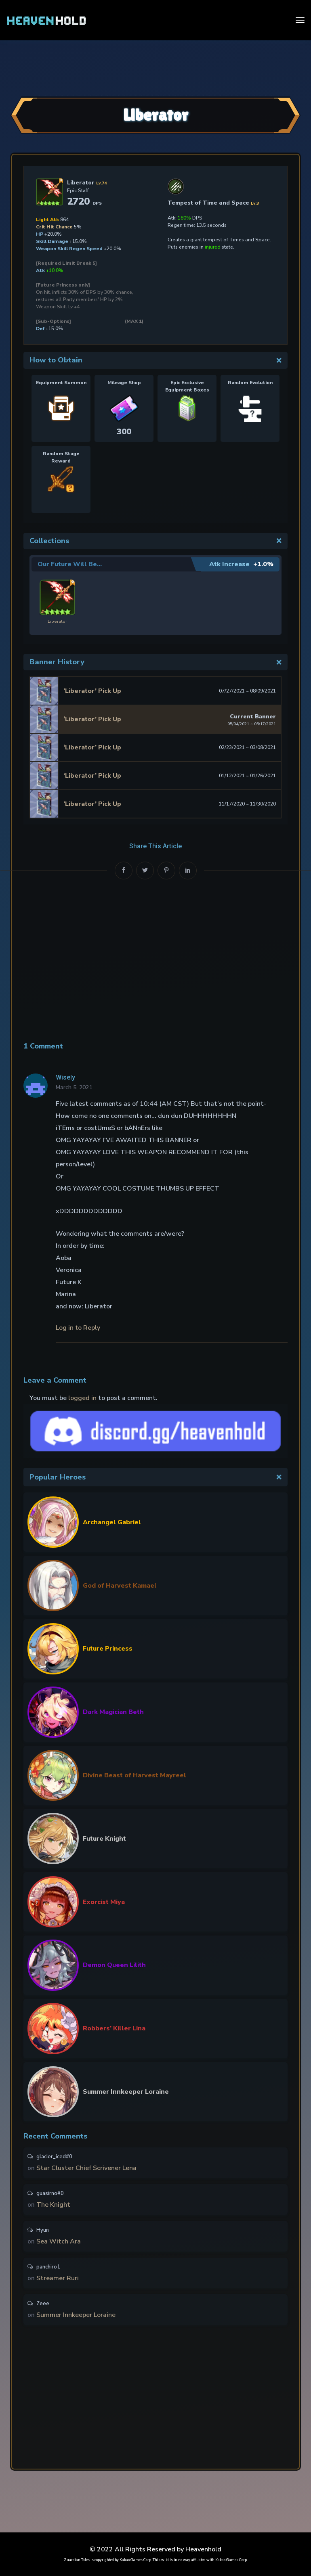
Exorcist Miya (104, 1901)
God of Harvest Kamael (120, 1585)
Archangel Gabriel (112, 1521)
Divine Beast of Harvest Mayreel (134, 1774)
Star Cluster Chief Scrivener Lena (86, 2168)
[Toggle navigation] (300, 20)
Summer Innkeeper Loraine (126, 2091)
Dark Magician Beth (113, 1711)
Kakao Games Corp (135, 2559)
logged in (82, 1397)
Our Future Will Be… (70, 564)
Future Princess (107, 1648)
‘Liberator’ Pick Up (92, 690)
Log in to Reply (78, 1327)
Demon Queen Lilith (114, 1964)
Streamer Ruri (57, 2280)
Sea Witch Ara (58, 2243)
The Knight (53, 2205)
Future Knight (104, 1838)
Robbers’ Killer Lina (114, 2028)
